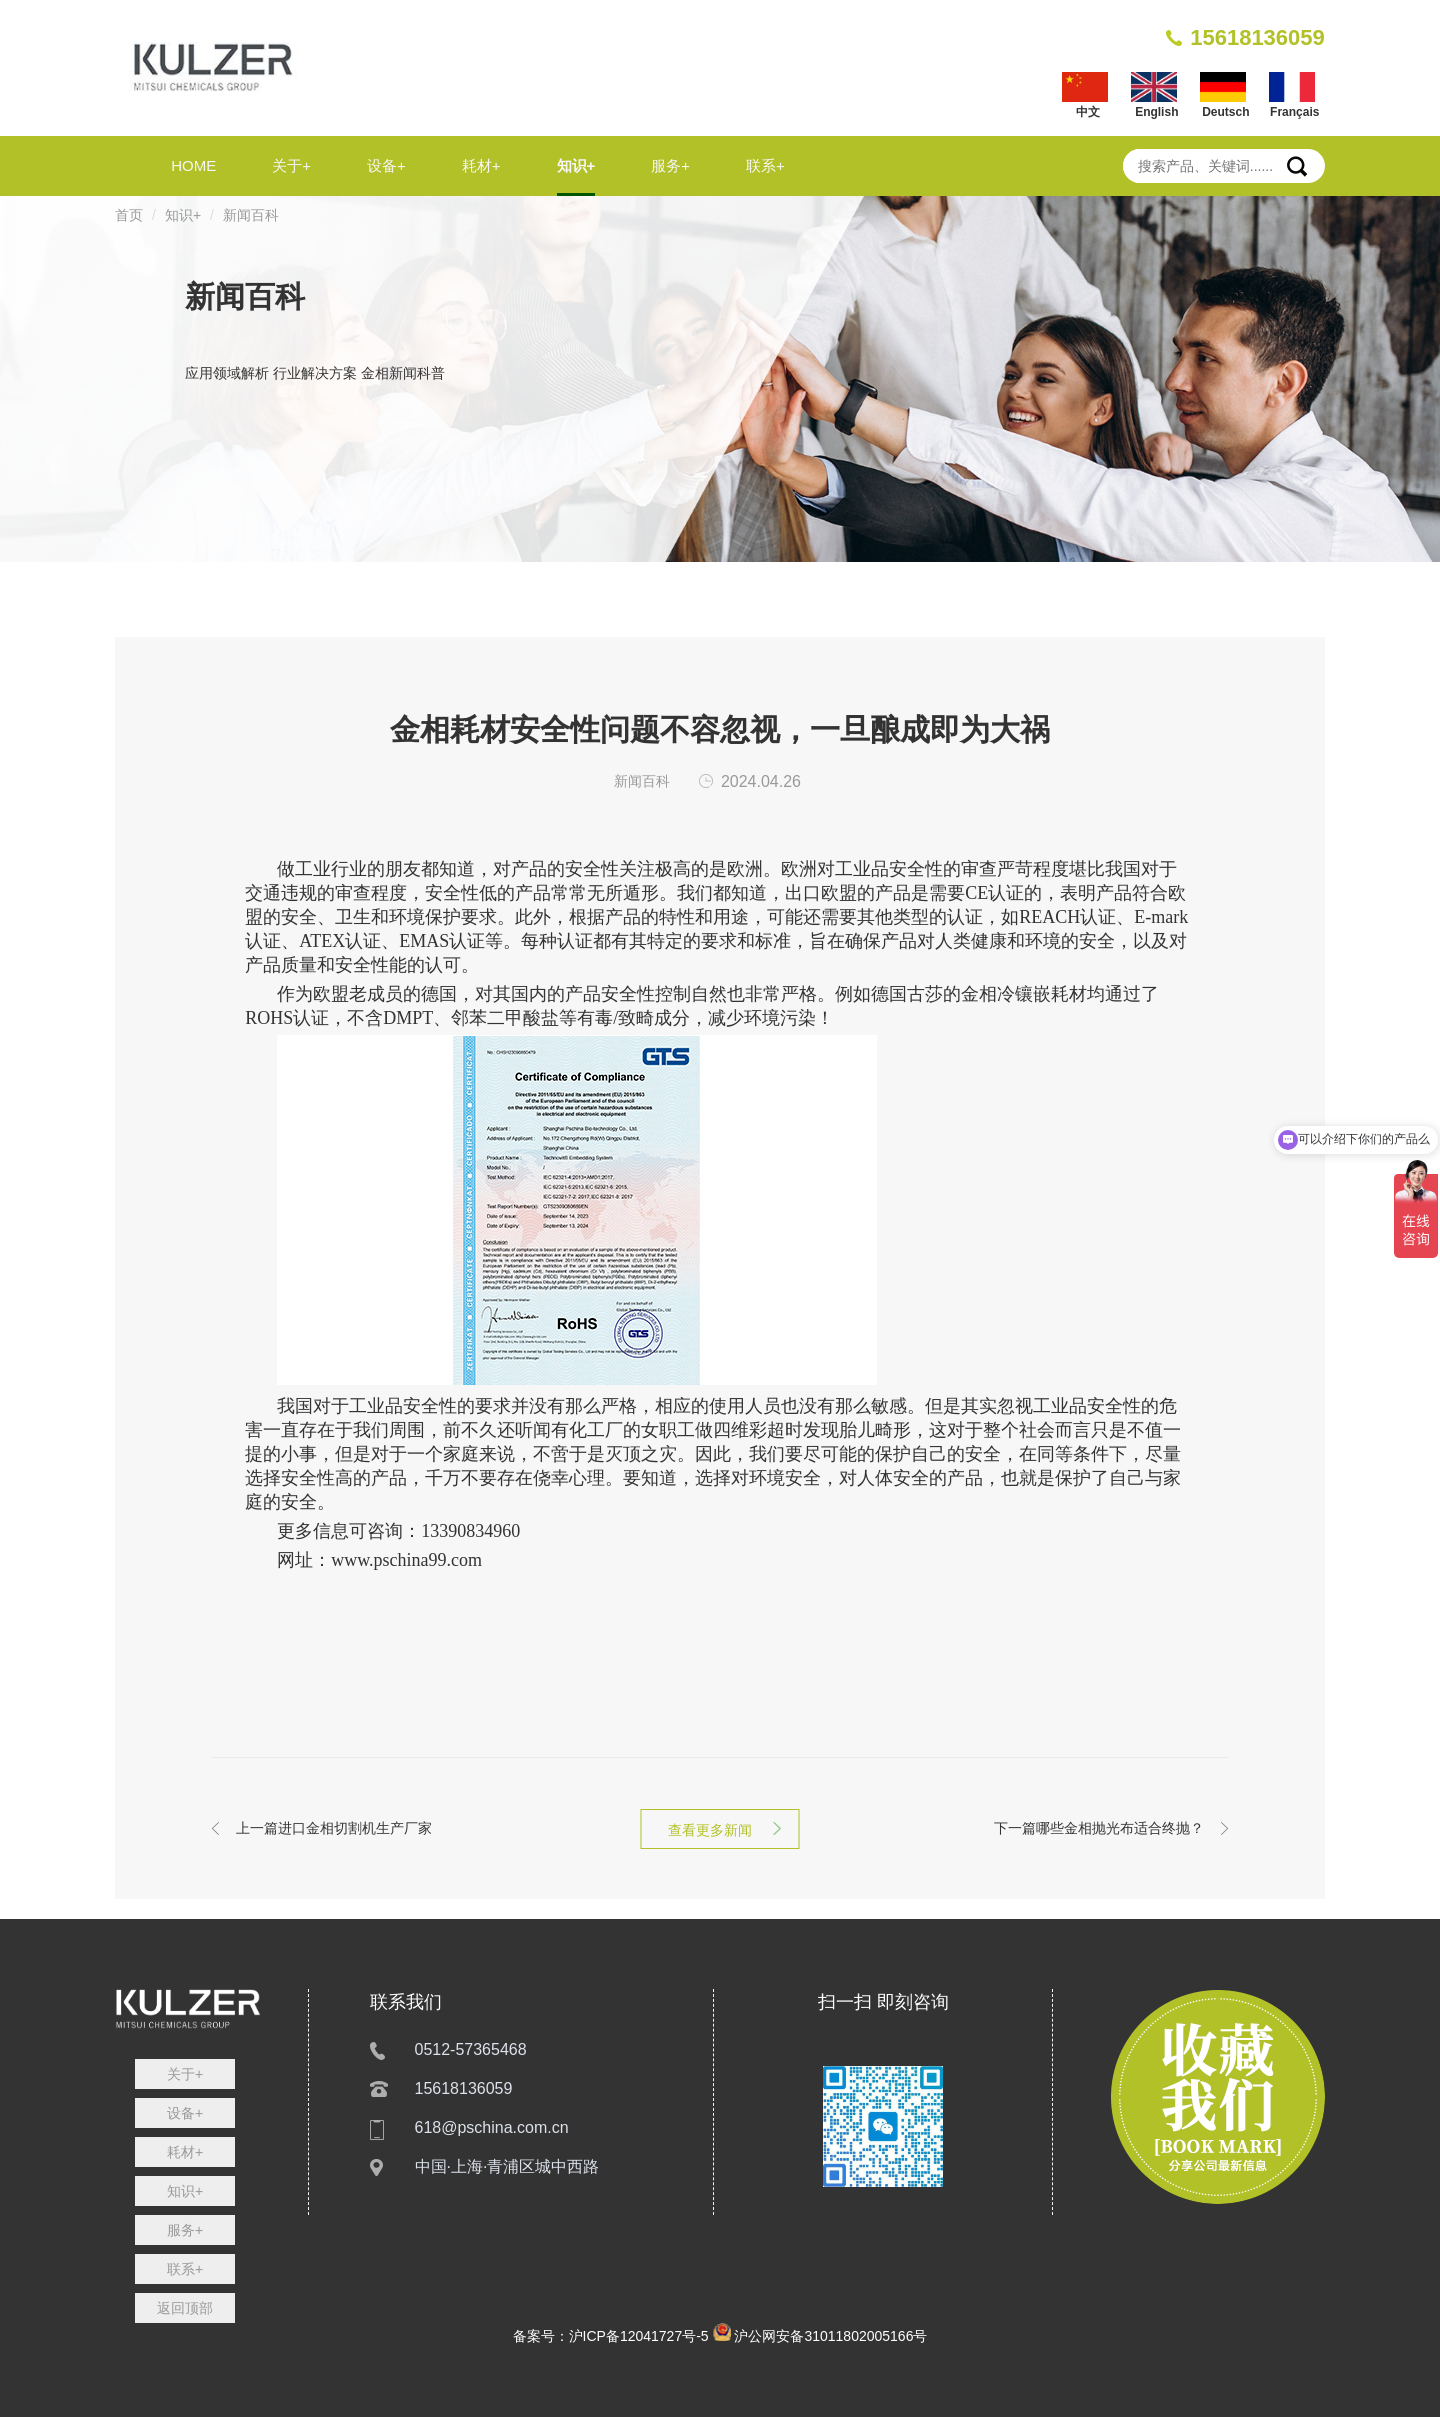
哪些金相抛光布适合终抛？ (1099, 1828)
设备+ (386, 165)
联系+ (765, 165)
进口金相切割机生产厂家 (334, 1828)
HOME (193, 165)
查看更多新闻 (719, 1830)
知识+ (576, 165)
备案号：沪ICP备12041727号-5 (611, 2336)
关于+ (291, 165)
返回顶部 (185, 2308)
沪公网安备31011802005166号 (830, 2336)
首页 (129, 215)
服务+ (670, 165)
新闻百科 (251, 215)
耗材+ (481, 165)
